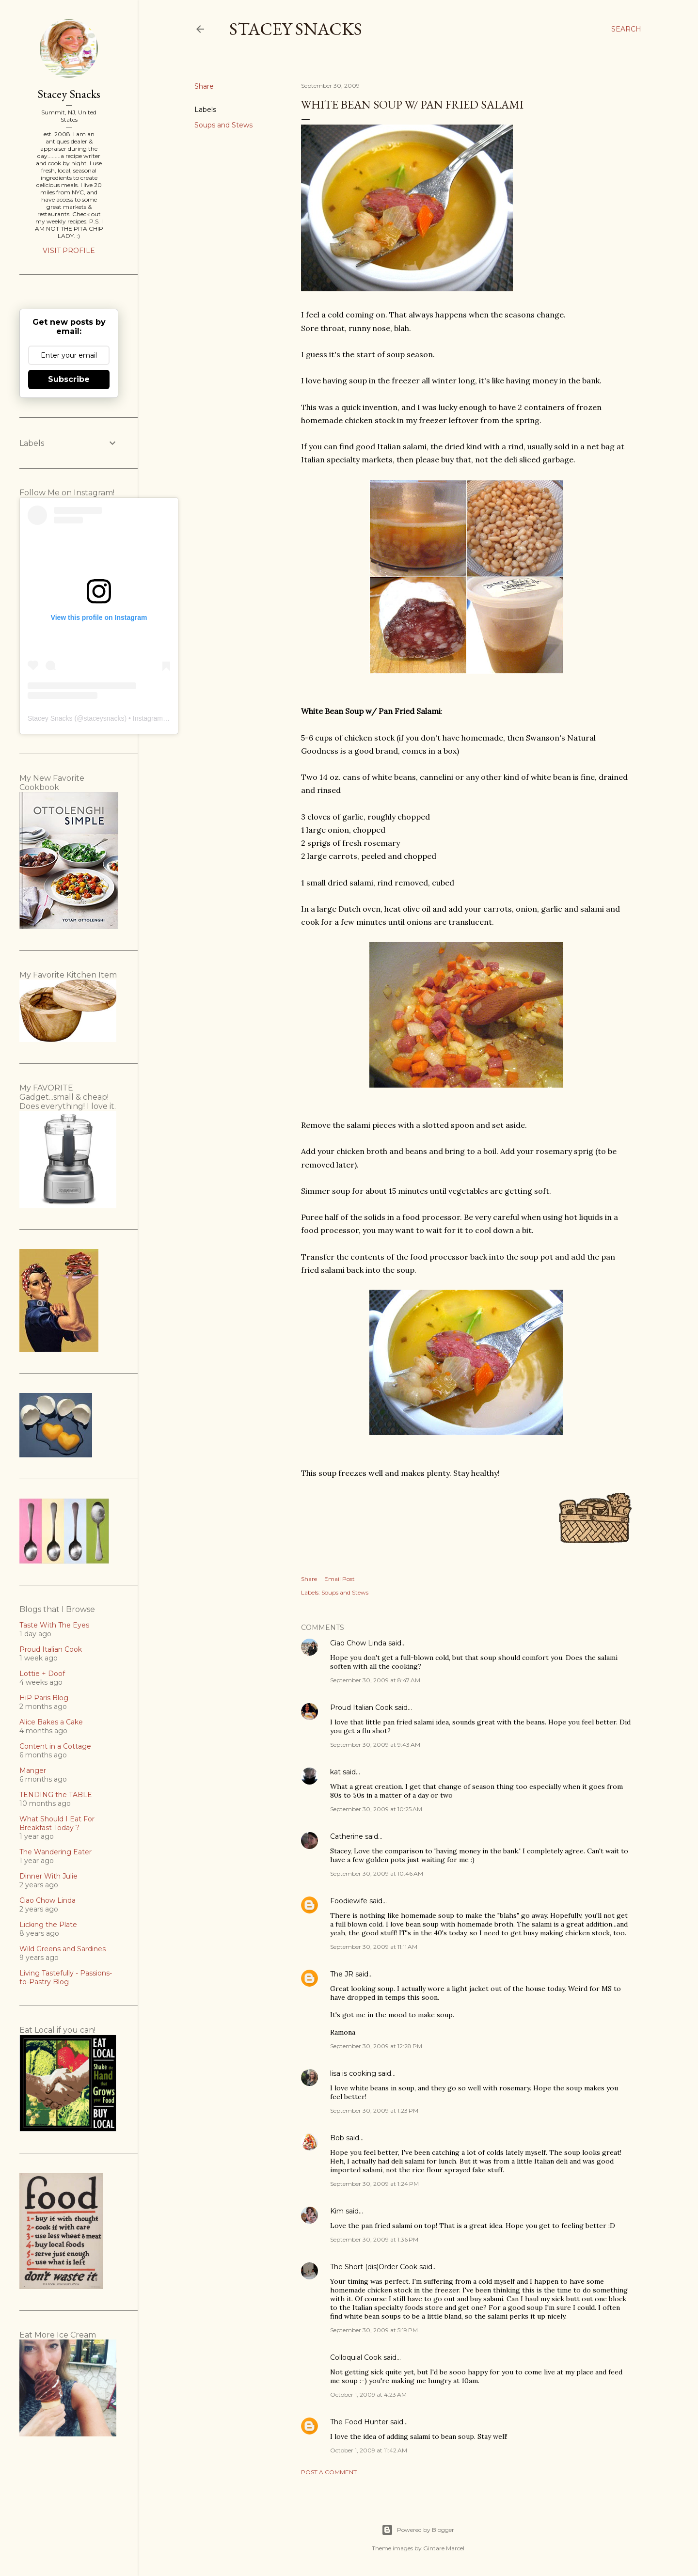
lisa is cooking (353, 2073)
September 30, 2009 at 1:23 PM (374, 2110)
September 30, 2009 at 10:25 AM (376, 1809)
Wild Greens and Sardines (62, 1948)
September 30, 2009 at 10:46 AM (376, 1873)
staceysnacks (103, 718)
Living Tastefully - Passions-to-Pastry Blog (65, 1977)
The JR (341, 1974)
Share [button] (204, 86)
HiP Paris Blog (43, 1697)
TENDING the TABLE (55, 1794)
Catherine (346, 1836)
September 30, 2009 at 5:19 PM (374, 2330)
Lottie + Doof (42, 1673)
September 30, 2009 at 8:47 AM (375, 1680)
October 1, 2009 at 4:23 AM (368, 2394)
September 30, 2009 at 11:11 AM (373, 1946)
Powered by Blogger (417, 2530)
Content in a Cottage (55, 1746)
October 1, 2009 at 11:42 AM (368, 2450)
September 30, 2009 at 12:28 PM (376, 2046)
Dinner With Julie (48, 1876)
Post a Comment (329, 2472)
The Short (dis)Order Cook (373, 2266)
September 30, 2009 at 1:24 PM (374, 2183)
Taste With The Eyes (54, 1625)
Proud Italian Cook (361, 1707)
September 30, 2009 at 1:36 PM (374, 2239)
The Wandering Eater (55, 1852)
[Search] (626, 29)
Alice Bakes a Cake (51, 1722)
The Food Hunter (359, 2422)
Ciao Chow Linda (358, 1643)
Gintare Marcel (443, 2548)
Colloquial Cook (355, 2357)
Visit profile (69, 250)
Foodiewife (348, 1900)
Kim (337, 2211)
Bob (337, 2137)
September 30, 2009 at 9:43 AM (375, 1744)
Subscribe (69, 379)
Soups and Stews (223, 125)
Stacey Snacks (295, 28)
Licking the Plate (48, 1924)
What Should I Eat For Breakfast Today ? (57, 1823)
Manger (32, 1770)
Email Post (339, 1578)
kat (335, 1772)
